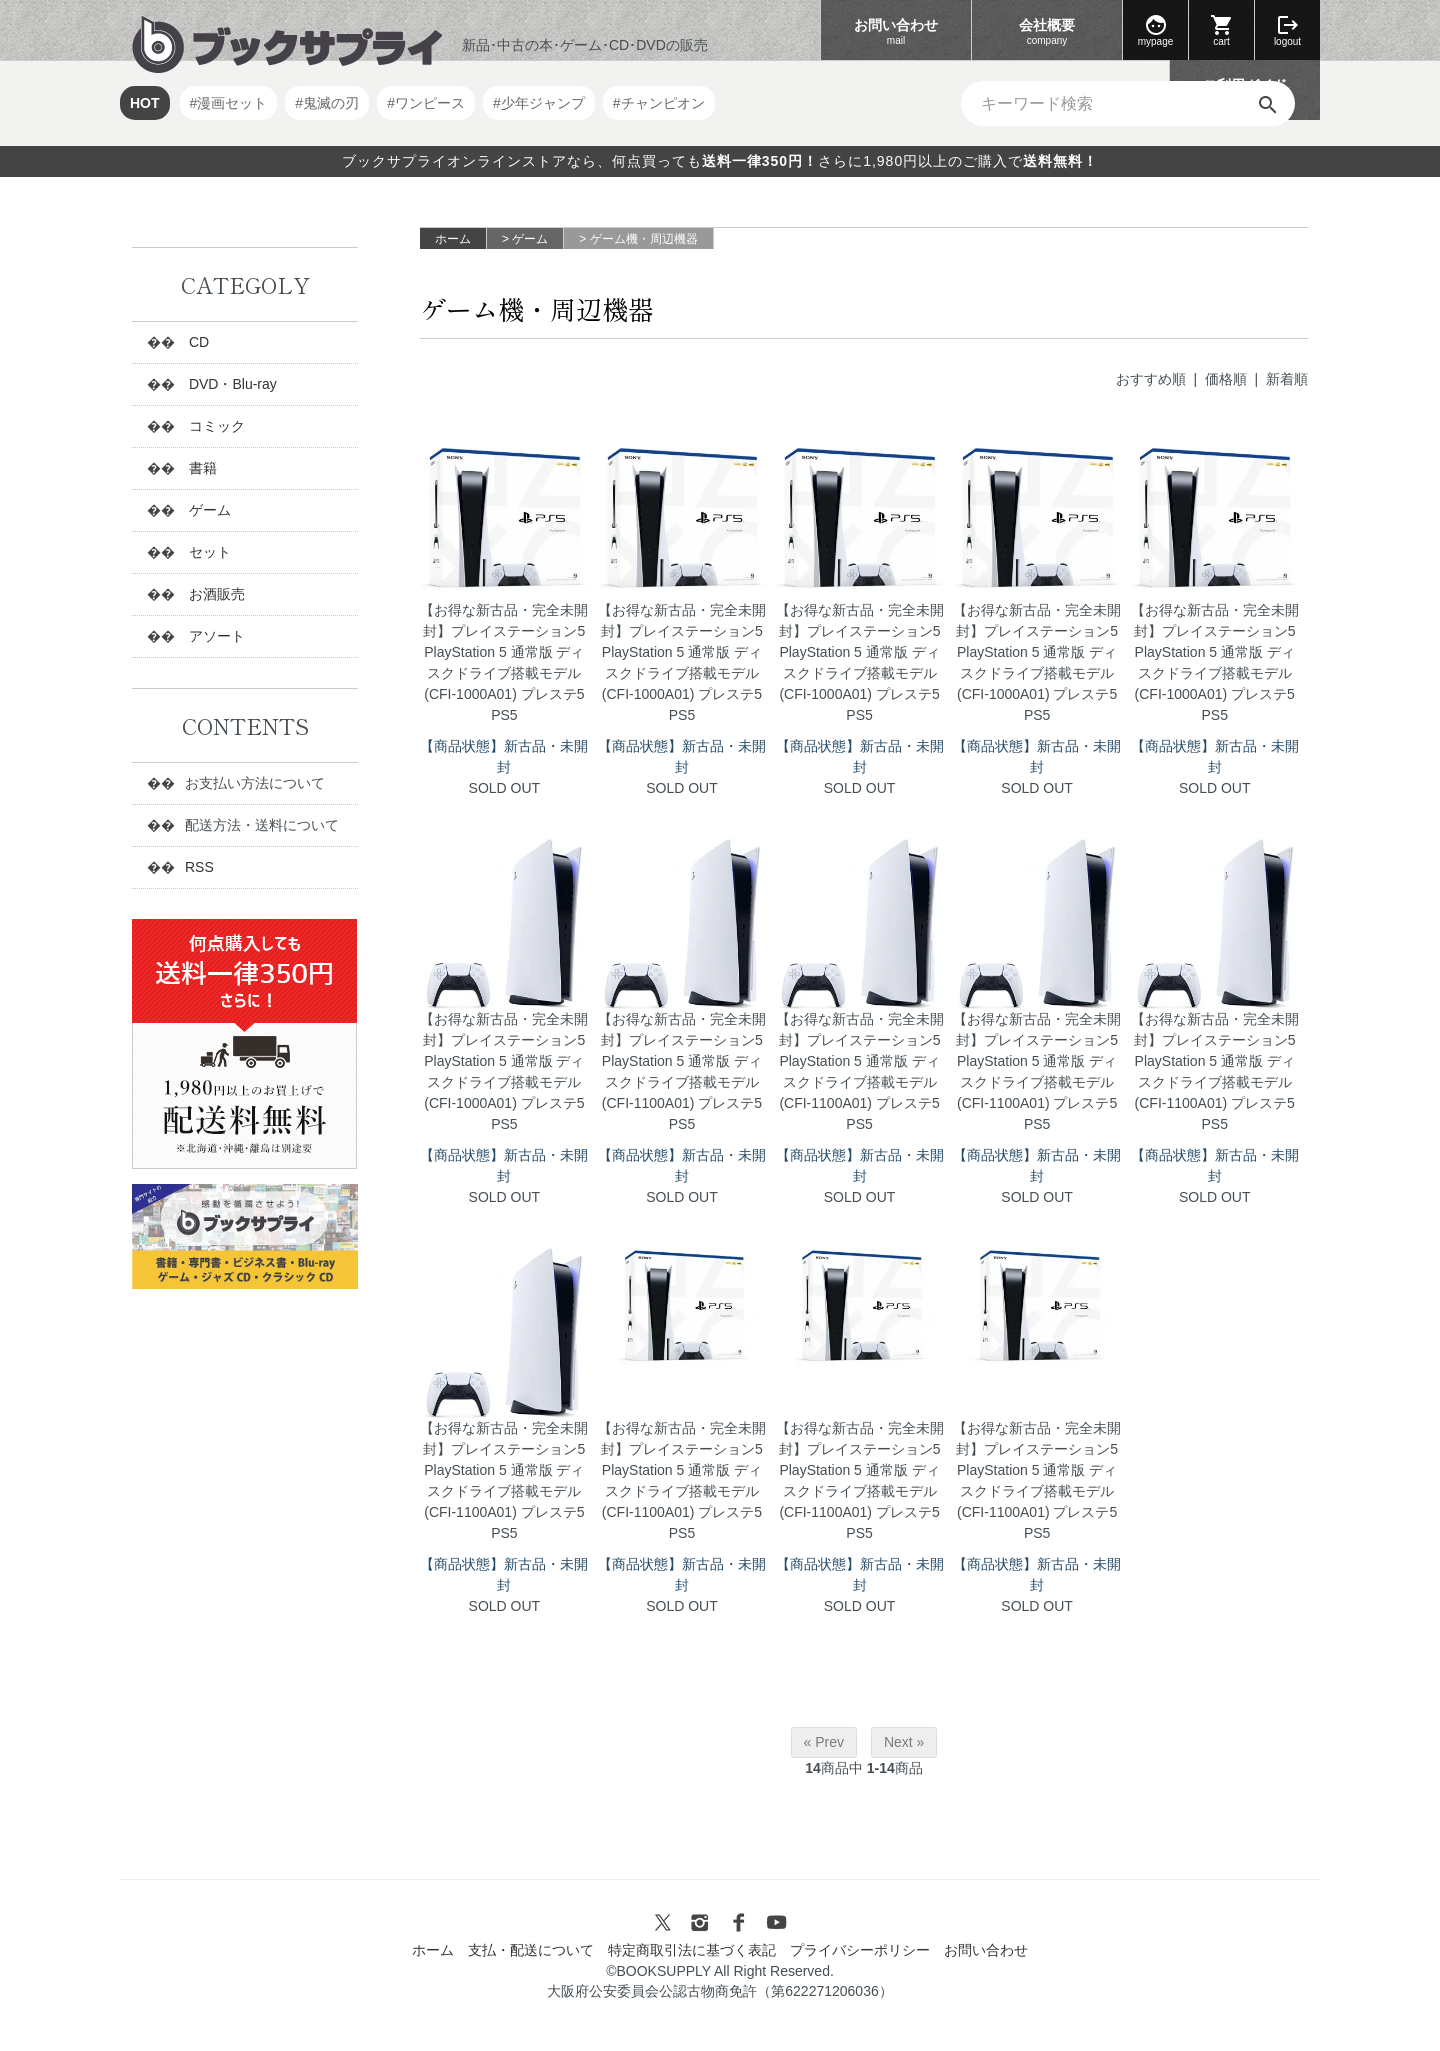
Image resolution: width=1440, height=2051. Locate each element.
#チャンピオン (659, 103)
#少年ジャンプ (539, 103)
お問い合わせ (896, 32)
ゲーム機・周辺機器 (644, 239)
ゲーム (530, 239)
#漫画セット (229, 103)
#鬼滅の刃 (327, 103)
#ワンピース (426, 103)
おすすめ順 (1151, 379)
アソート (215, 636)
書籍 (201, 468)
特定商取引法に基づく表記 (692, 1950)
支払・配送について (531, 1950)
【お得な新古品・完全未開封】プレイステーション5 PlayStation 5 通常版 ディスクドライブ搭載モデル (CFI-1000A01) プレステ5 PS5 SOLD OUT (504, 699)
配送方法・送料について (262, 825)
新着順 (1287, 379)
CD (197, 342)
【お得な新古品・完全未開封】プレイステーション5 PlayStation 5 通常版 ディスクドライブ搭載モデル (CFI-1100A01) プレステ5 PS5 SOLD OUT (682, 1108)
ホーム (453, 239)
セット (208, 552)
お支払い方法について (255, 783)
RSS (199, 867)
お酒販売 (215, 594)
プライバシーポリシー (860, 1950)
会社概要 (1047, 32)
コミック (215, 426)
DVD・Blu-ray (231, 384)
